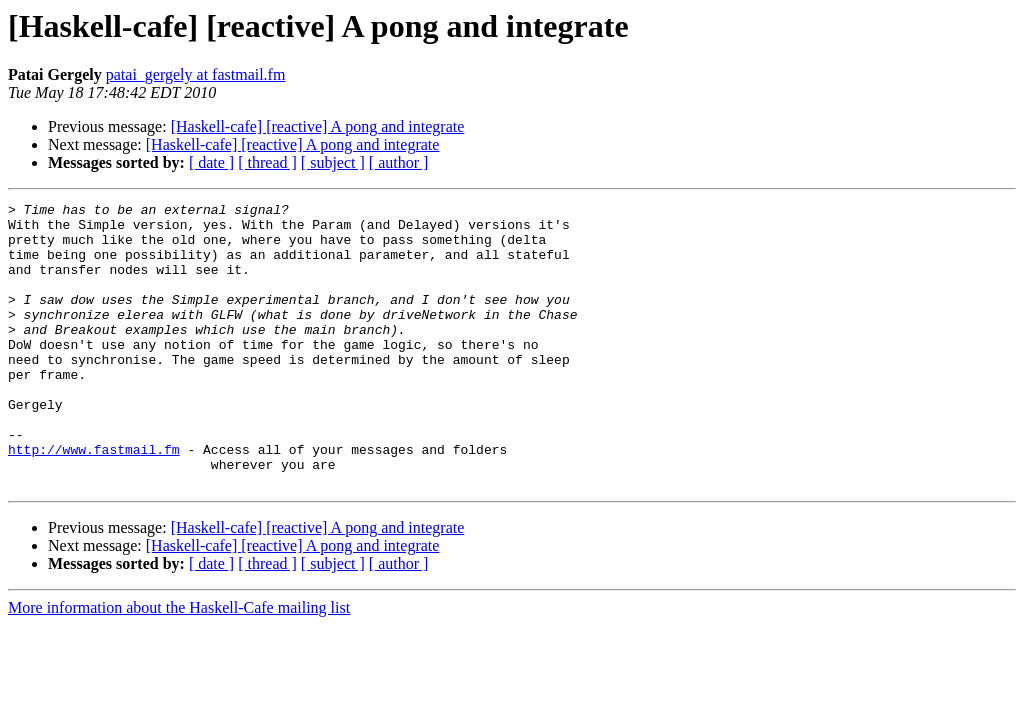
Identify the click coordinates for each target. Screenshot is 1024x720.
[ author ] (399, 162)
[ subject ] (333, 162)
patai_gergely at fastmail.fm (196, 74)
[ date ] (211, 162)
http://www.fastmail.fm (94, 500)
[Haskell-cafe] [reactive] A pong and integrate (318, 126)
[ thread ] (267, 162)
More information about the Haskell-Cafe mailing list (179, 664)
